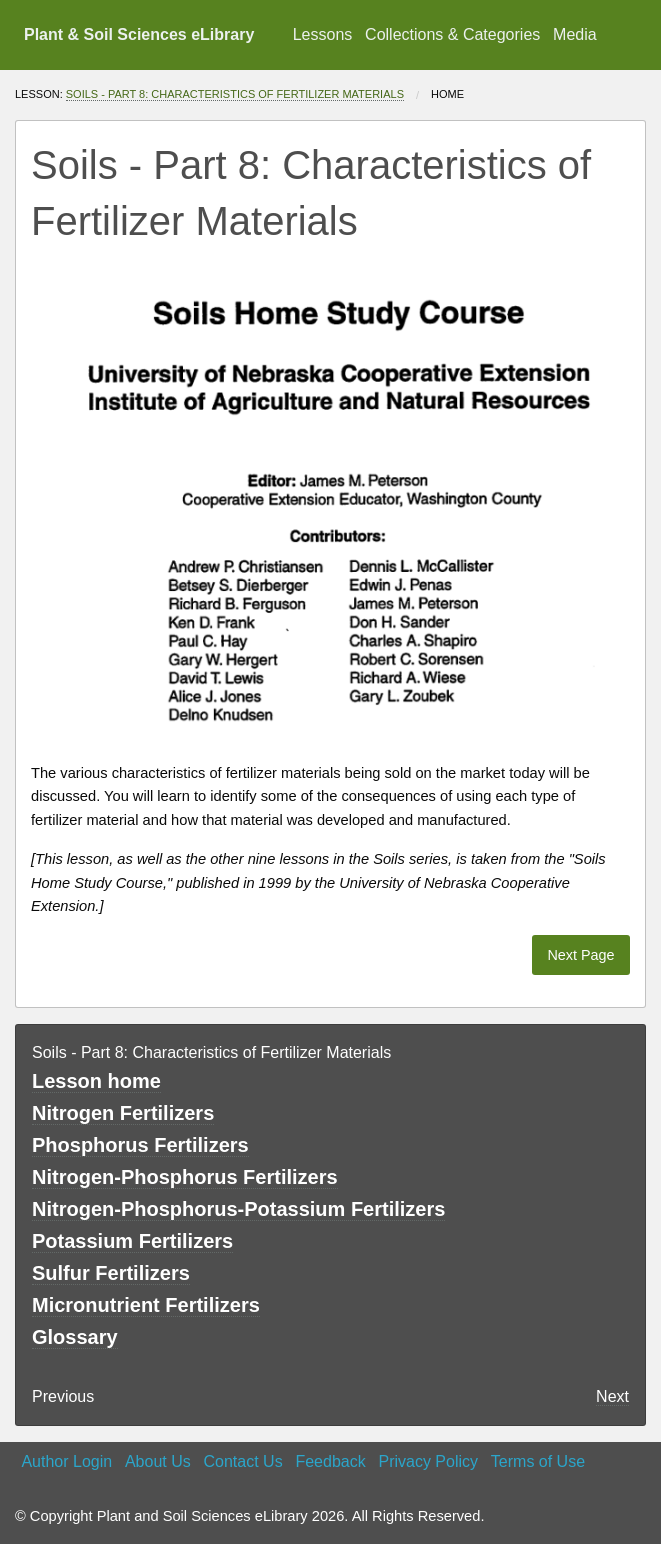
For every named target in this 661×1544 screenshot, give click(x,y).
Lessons (323, 34)
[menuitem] (322, 35)
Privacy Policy (428, 1461)
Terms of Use (538, 1461)
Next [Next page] (612, 1396)
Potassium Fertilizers (132, 1241)
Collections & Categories (452, 34)
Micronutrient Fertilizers (146, 1305)
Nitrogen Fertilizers (123, 1113)
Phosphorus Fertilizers (140, 1145)
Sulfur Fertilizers (111, 1273)
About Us (158, 1461)
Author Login (66, 1461)
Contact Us (243, 1461)
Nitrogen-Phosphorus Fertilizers (185, 1177)
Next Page (580, 955)
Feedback (330, 1461)
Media (575, 34)
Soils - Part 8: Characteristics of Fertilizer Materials (235, 94)
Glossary (75, 1337)
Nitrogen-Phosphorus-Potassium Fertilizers (238, 1209)
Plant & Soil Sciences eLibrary (139, 34)
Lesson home (96, 1081)
